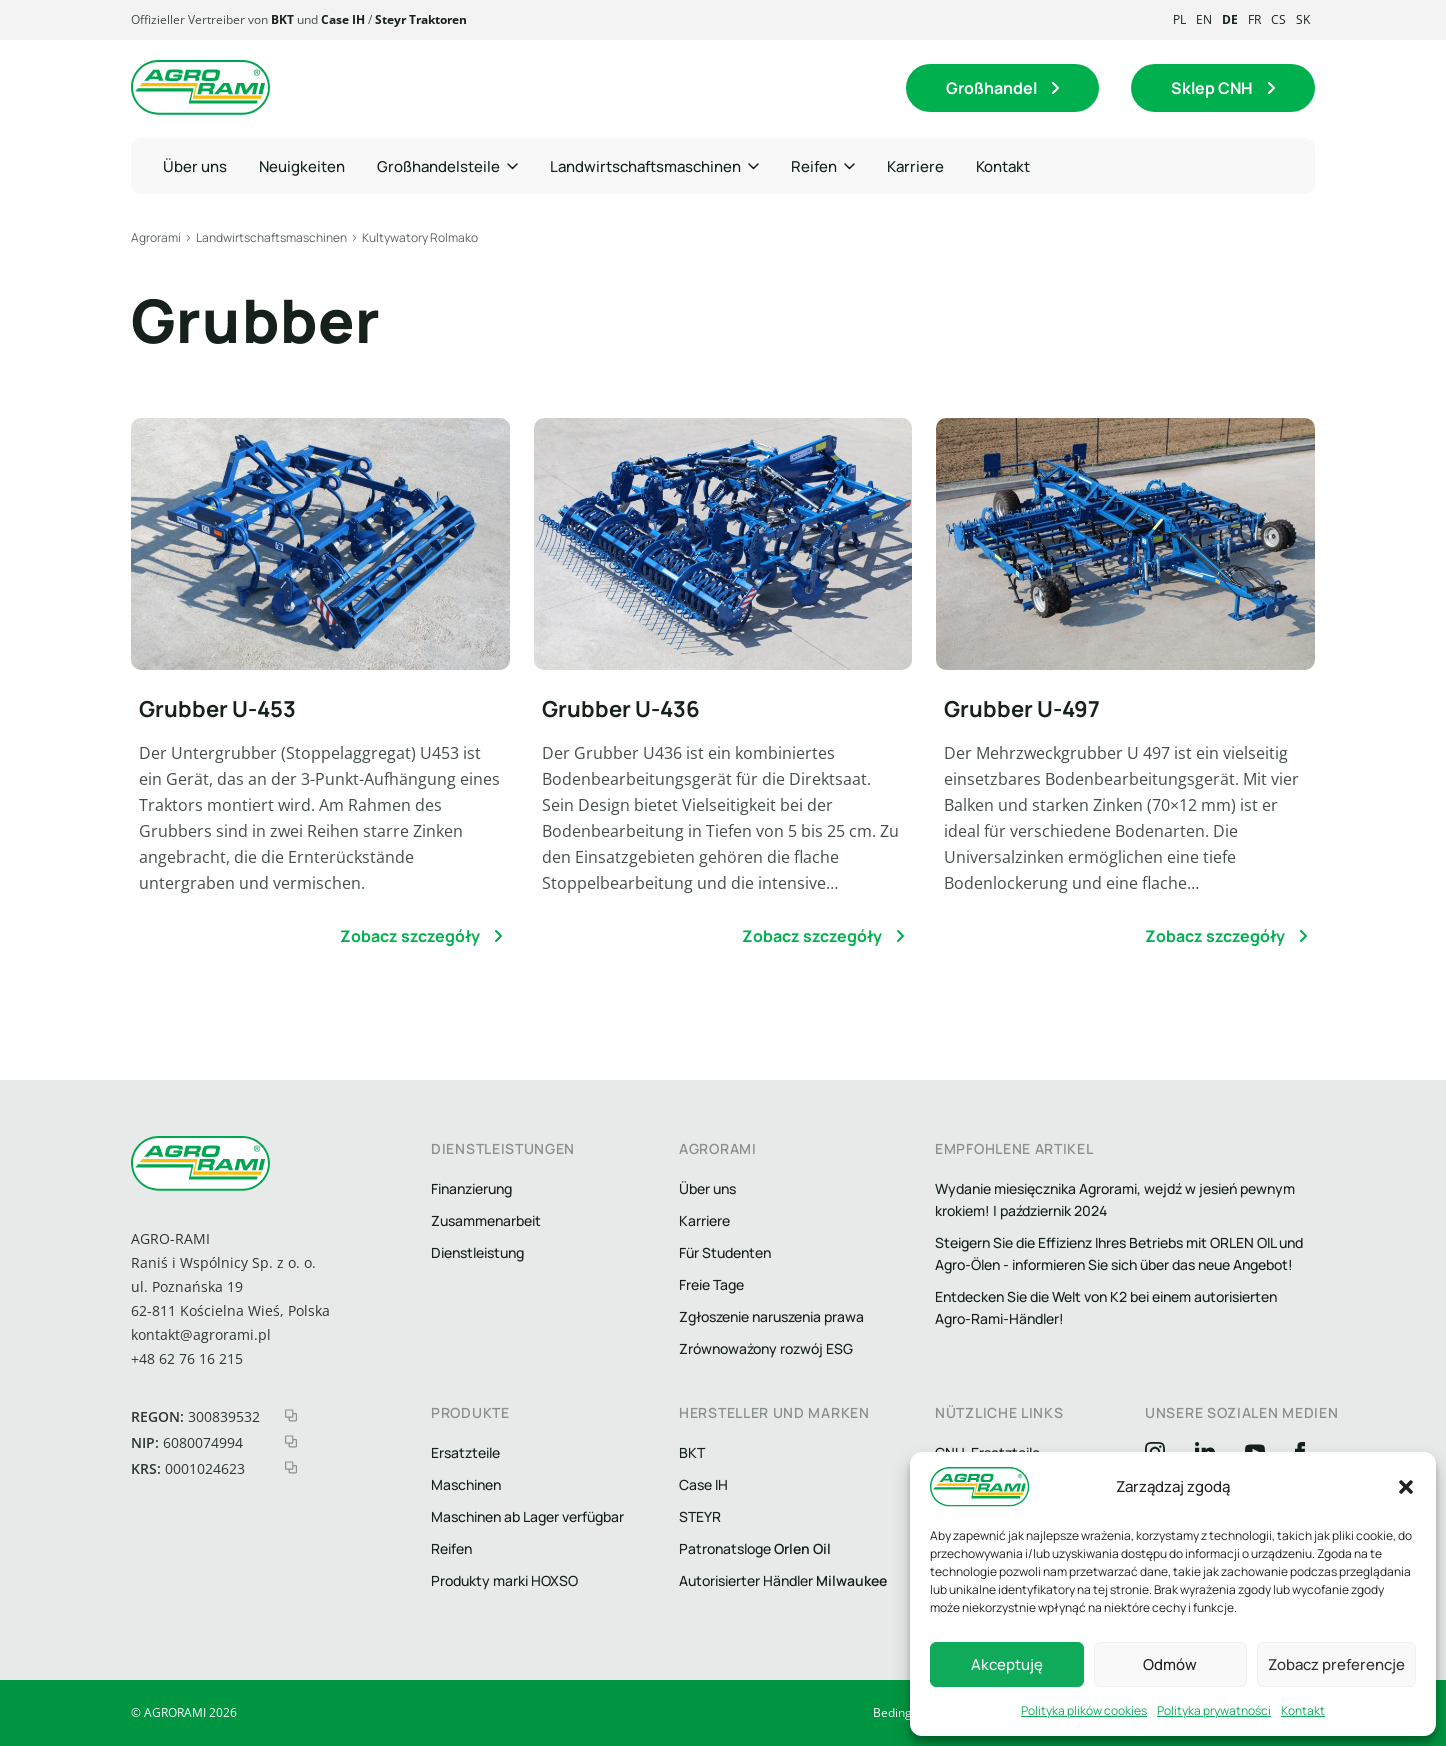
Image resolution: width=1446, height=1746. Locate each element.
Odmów (1170, 1664)
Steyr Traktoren (421, 19)
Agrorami (156, 237)
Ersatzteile (465, 1452)
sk (1303, 19)
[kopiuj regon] (291, 1415)
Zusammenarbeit (486, 1220)
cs (1278, 19)
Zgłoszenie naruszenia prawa (771, 1316)
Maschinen (466, 1484)
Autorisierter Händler (783, 1580)
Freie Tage (711, 1284)
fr (1254, 19)
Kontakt (1303, 1710)
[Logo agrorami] (201, 88)
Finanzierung (471, 1188)
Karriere (704, 1220)
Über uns (707, 1188)
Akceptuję (1007, 1664)
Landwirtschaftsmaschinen (271, 237)
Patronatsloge (755, 1548)
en (1204, 19)
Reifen (451, 1548)
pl (1179, 19)
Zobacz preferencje (1336, 1664)
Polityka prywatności (1214, 1710)
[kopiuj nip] (291, 1441)
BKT (282, 19)
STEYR (700, 1516)
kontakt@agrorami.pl (201, 1334)
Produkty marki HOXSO (504, 1580)
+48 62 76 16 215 (187, 1358)
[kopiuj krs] (291, 1467)
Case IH (343, 19)
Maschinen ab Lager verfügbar (527, 1516)
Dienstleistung (477, 1252)
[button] (1406, 1487)
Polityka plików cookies (1084, 1710)
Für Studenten (725, 1252)
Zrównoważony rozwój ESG (766, 1348)
